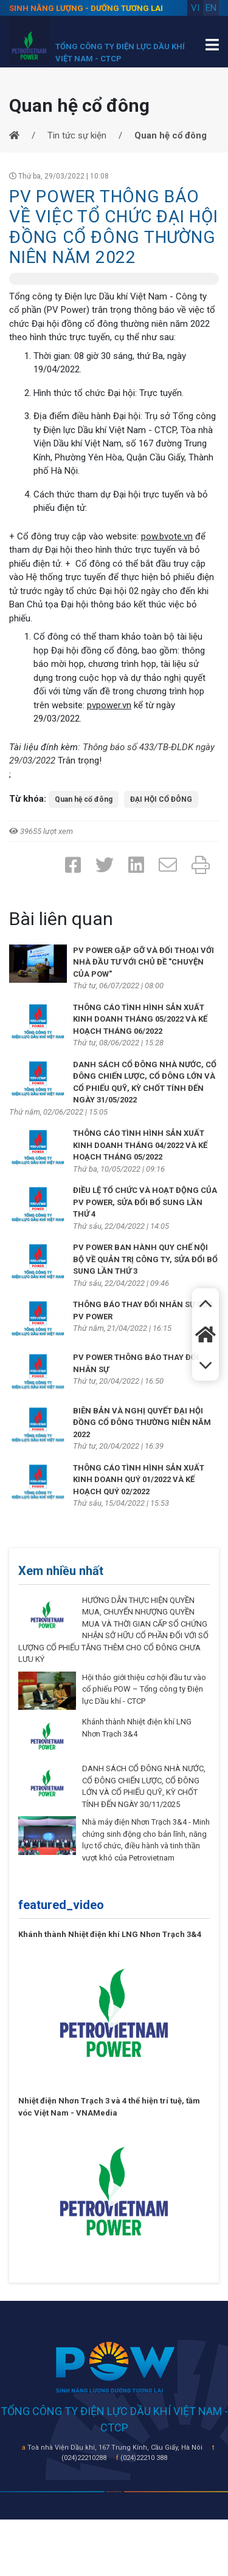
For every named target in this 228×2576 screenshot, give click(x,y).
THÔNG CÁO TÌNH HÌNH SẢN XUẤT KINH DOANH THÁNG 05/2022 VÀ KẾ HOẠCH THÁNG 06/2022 (140, 1019)
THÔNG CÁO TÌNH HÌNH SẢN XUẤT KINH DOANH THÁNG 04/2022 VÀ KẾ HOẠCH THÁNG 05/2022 (140, 1145)
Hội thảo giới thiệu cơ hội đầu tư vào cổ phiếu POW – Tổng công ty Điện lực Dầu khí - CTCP (144, 1689)
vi (195, 7)
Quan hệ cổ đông (83, 799)
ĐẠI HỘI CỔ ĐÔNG (161, 799)
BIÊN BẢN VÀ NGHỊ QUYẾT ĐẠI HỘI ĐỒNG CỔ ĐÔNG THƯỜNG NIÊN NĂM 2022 (142, 1422)
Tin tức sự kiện (76, 135)
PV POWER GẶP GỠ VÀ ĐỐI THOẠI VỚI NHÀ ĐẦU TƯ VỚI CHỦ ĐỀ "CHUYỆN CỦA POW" (143, 962)
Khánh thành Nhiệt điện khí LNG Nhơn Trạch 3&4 (109, 1934)
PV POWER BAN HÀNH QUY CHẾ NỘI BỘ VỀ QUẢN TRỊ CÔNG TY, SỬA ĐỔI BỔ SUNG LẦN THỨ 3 (145, 1259)
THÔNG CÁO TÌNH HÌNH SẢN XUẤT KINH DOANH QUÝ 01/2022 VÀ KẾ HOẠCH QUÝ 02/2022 (138, 1479)
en (211, 7)
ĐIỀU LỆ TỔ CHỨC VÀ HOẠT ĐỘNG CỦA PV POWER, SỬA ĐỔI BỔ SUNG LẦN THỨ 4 (145, 1202)
